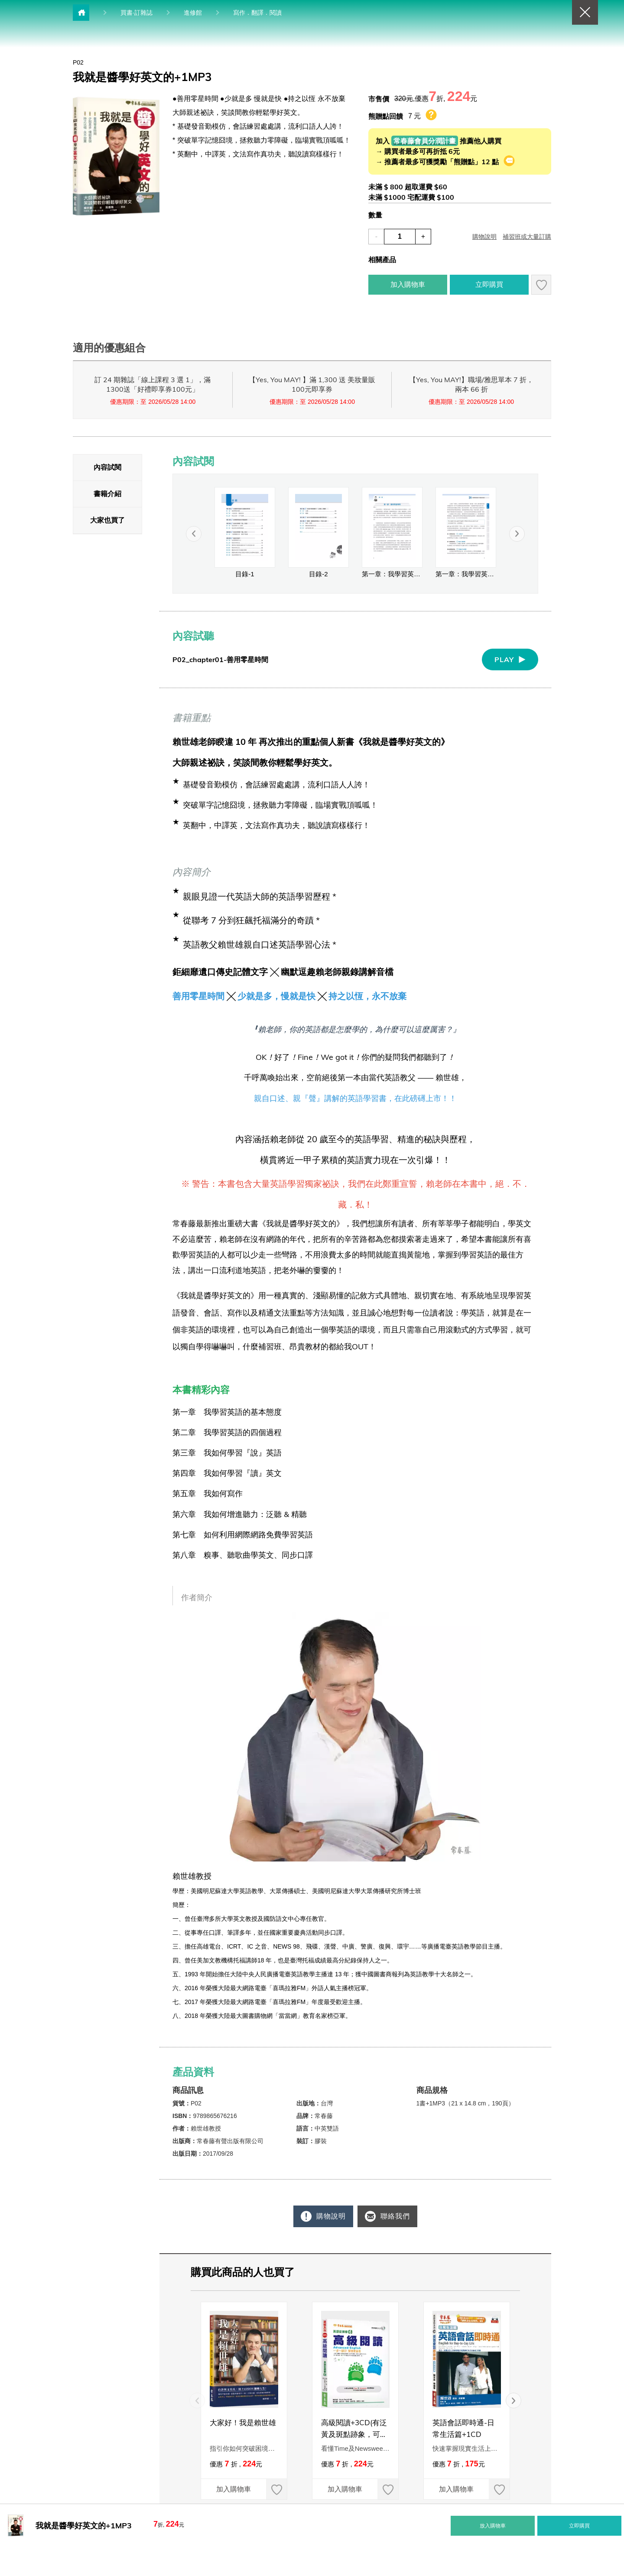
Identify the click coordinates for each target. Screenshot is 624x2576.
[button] (517, 534)
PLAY (504, 659)
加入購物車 (226, 2489)
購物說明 (327, 2216)
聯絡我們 (396, 2216)
